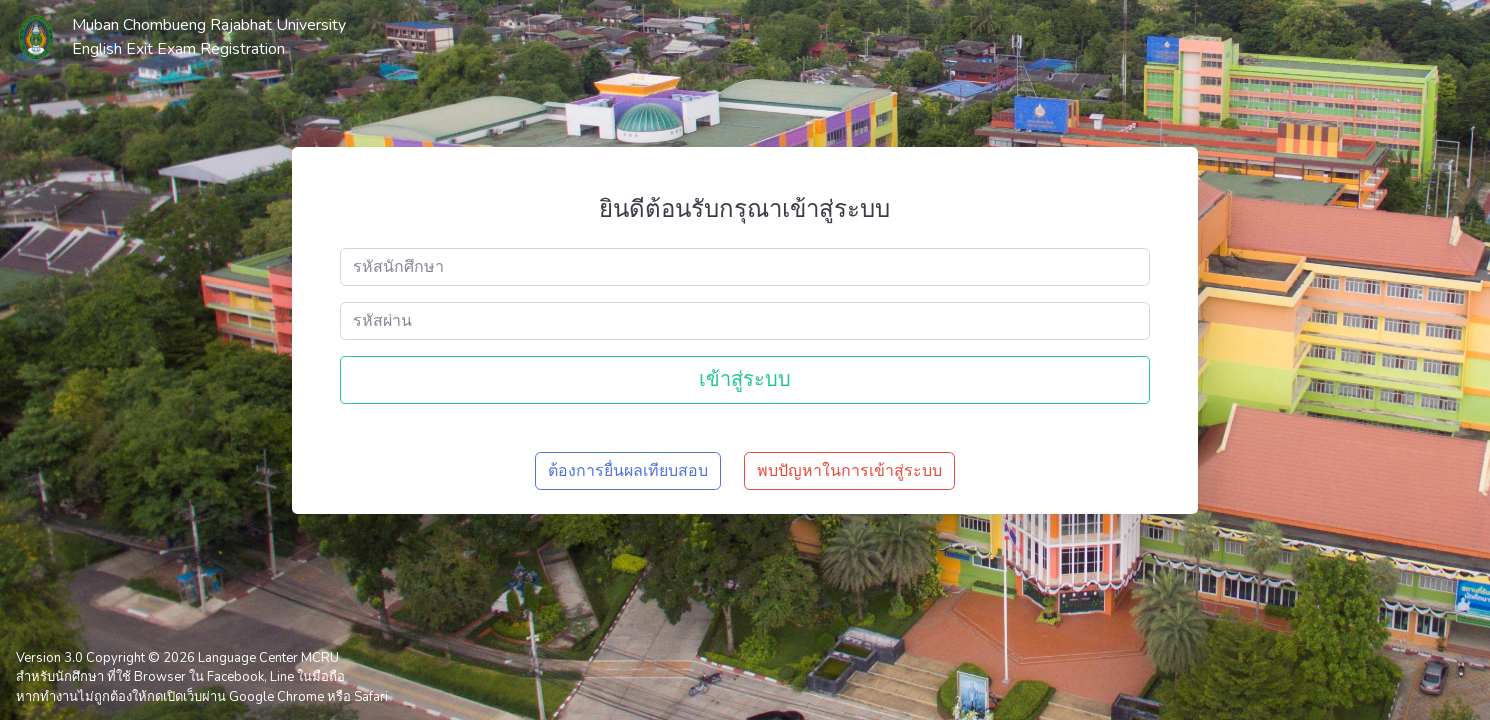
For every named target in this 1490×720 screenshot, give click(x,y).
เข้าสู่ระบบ (745, 379)
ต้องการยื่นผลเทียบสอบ (628, 471)
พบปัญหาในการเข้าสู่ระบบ (849, 471)
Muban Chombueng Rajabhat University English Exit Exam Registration (209, 37)
